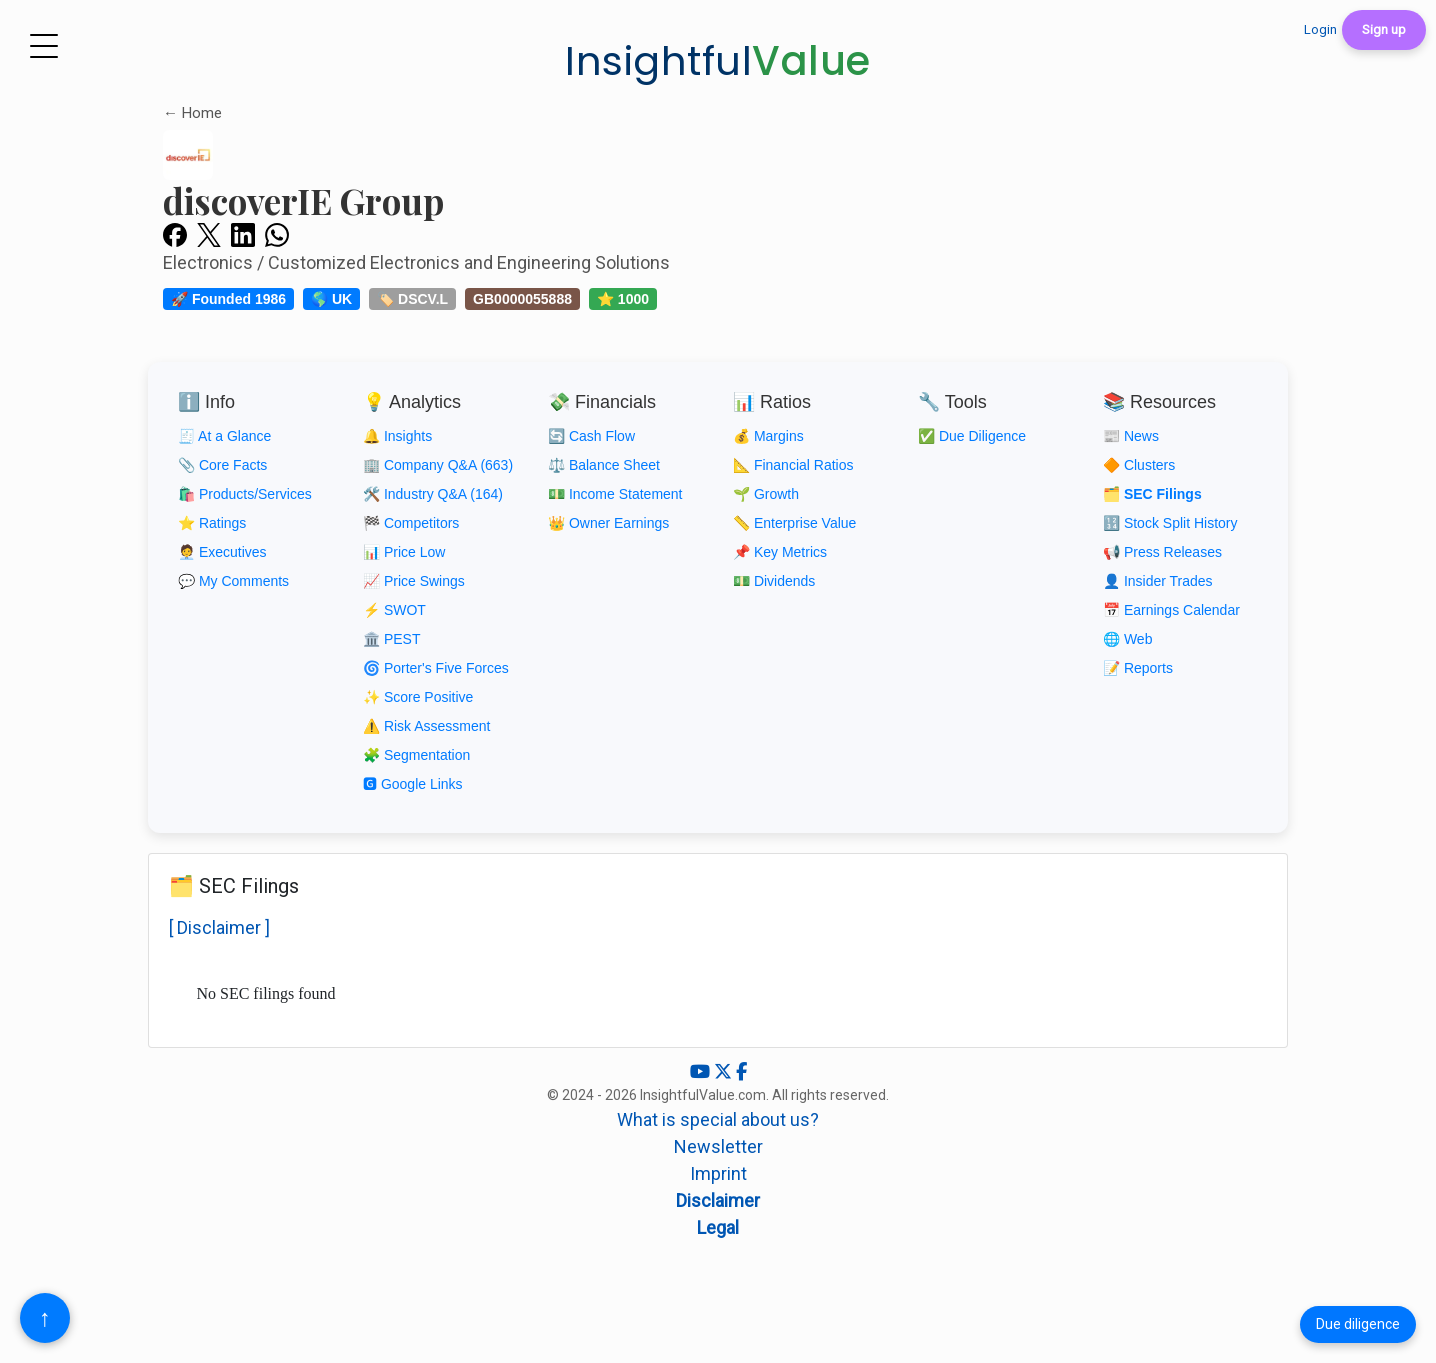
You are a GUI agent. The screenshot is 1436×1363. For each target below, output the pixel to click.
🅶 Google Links (413, 784)
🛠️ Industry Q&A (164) (433, 494)
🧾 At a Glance (224, 436)
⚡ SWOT (394, 610)
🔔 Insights (397, 436)
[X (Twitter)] (725, 1071)
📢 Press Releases (1162, 552)
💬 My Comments (233, 581)
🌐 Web (1127, 639)
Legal (718, 1227)
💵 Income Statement (615, 494)
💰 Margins (768, 436)
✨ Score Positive (418, 697)
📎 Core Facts (222, 465)
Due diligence (1358, 1324)
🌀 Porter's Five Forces (436, 668)
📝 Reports (1138, 668)
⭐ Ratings (212, 523)
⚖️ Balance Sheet (604, 465)
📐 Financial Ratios (793, 465)
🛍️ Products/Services (245, 494)
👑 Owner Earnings (608, 523)
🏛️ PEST (391, 639)
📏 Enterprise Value (794, 523)
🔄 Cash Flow (591, 436)
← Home (192, 113)
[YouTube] (702, 1071)
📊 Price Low (404, 552)
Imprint (718, 1173)
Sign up (1384, 29)
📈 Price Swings (414, 581)
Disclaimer (718, 1200)
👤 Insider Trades (1158, 581)
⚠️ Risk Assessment (426, 726)
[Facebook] (741, 1071)
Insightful (718, 61)
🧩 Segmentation (416, 755)
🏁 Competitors (411, 523)
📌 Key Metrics (780, 552)
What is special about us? (718, 1119)
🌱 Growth (766, 494)
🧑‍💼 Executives (222, 552)
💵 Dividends (774, 581)
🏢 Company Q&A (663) (438, 465)
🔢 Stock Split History (1170, 523)
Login (1320, 29)
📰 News (1131, 436)
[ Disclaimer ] (219, 927)
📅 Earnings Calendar (1171, 610)
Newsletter (718, 1146)
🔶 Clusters (1139, 465)
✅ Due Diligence (972, 436)
